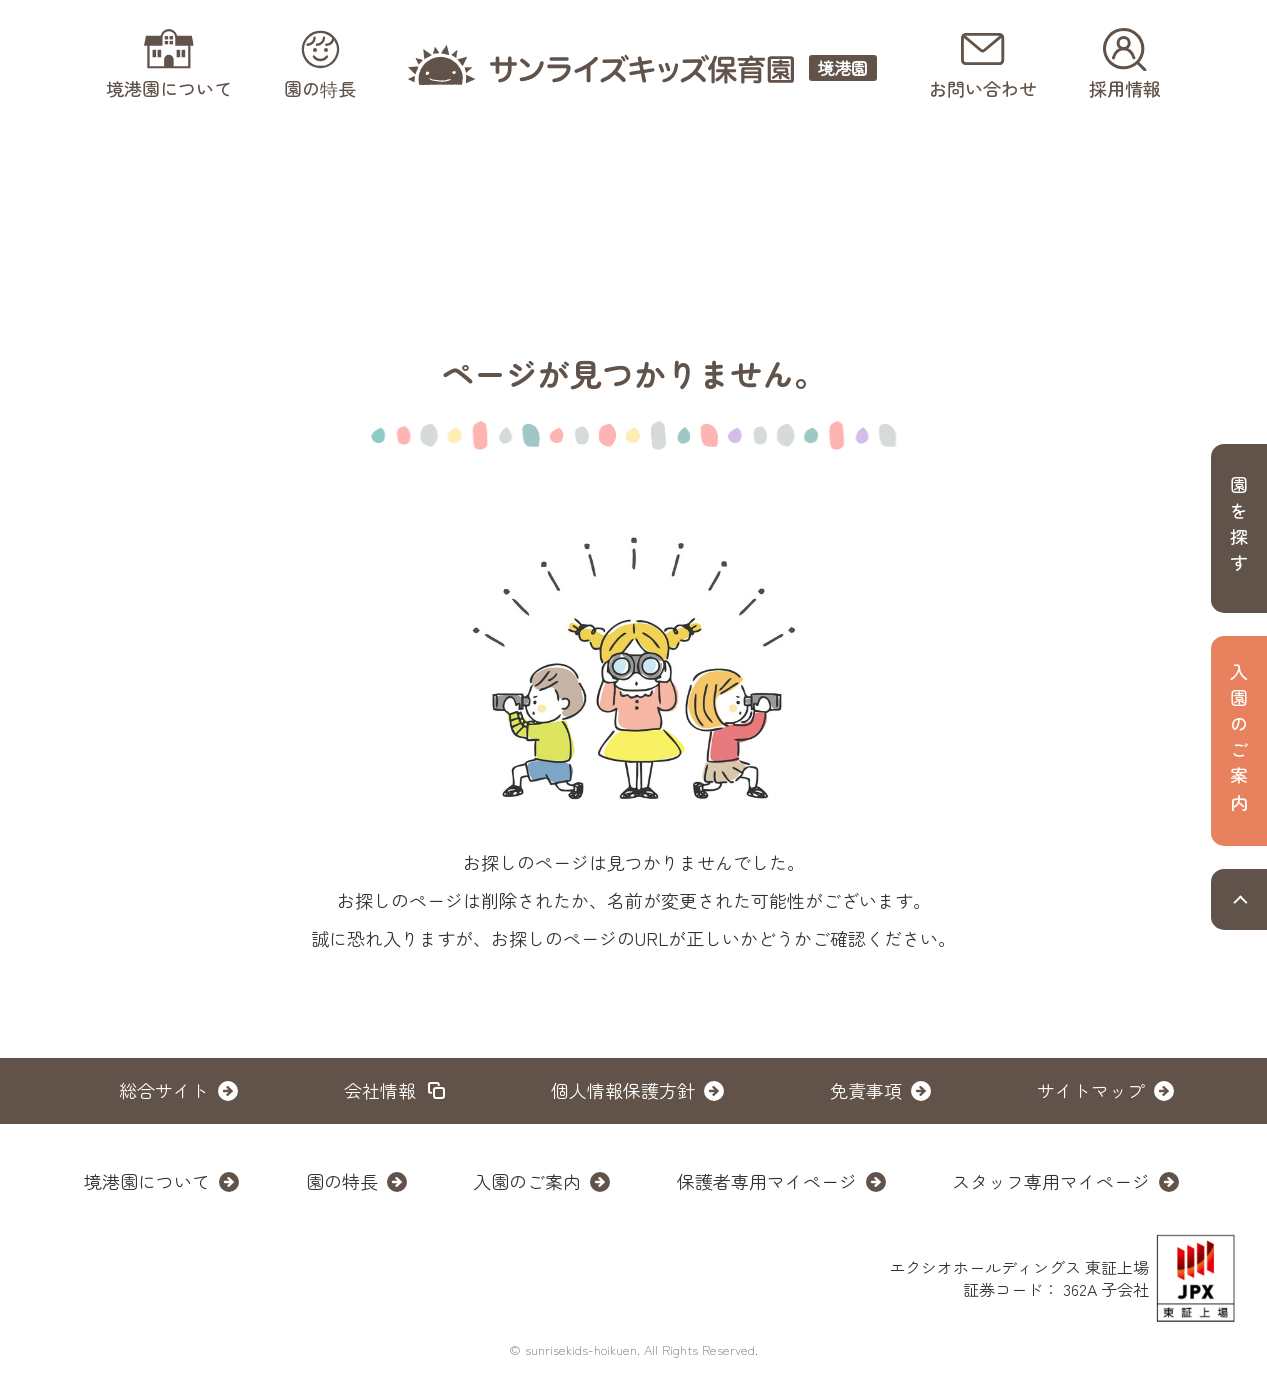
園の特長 (342, 1181)
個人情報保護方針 (623, 1090)
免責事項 (866, 1090)
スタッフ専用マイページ (1051, 1181)
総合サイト (164, 1090)
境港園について (147, 1181)
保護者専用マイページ (767, 1181)
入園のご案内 (527, 1181)
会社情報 (380, 1090)
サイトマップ (1091, 1090)
